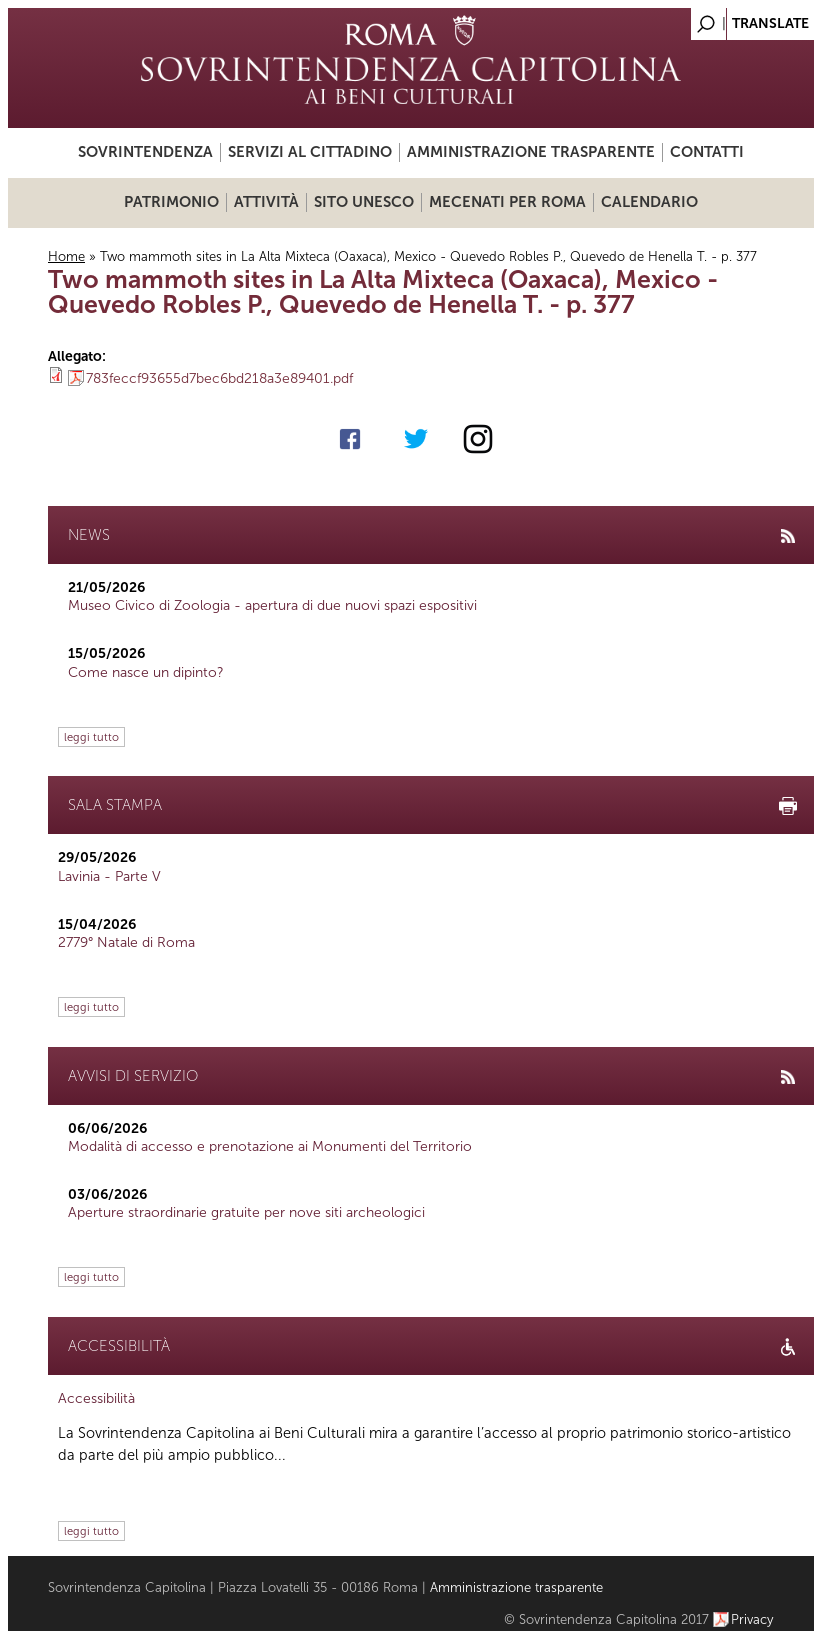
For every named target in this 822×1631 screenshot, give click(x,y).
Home (66, 256)
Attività (266, 202)
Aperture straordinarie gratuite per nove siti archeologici (246, 1212)
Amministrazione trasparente (531, 152)
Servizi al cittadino (310, 152)
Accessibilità (96, 1398)
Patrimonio (171, 202)
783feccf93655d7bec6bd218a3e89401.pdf (219, 378)
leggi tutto (91, 737)
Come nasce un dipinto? (146, 672)
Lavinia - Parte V (109, 876)
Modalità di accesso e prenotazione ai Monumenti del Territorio (270, 1146)
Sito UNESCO (364, 202)
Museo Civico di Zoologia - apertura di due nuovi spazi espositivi (272, 605)
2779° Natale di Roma (126, 942)
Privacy (752, 1619)
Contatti (707, 152)
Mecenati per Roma (507, 202)
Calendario (649, 202)
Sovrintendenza (145, 152)
